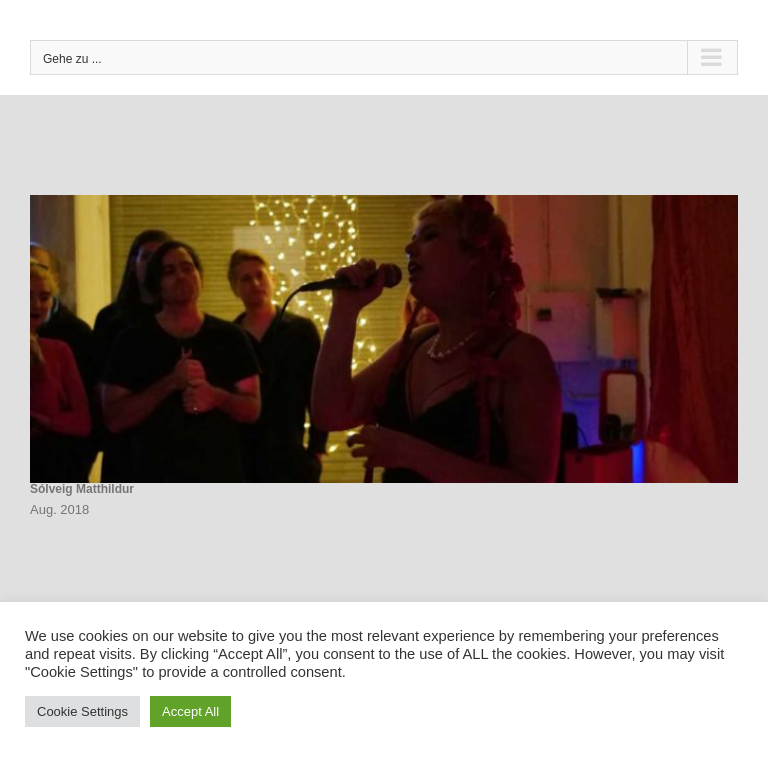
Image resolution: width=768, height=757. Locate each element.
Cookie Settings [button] (82, 711)
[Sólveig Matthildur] (384, 339)
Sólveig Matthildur (82, 489)
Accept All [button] (190, 711)
